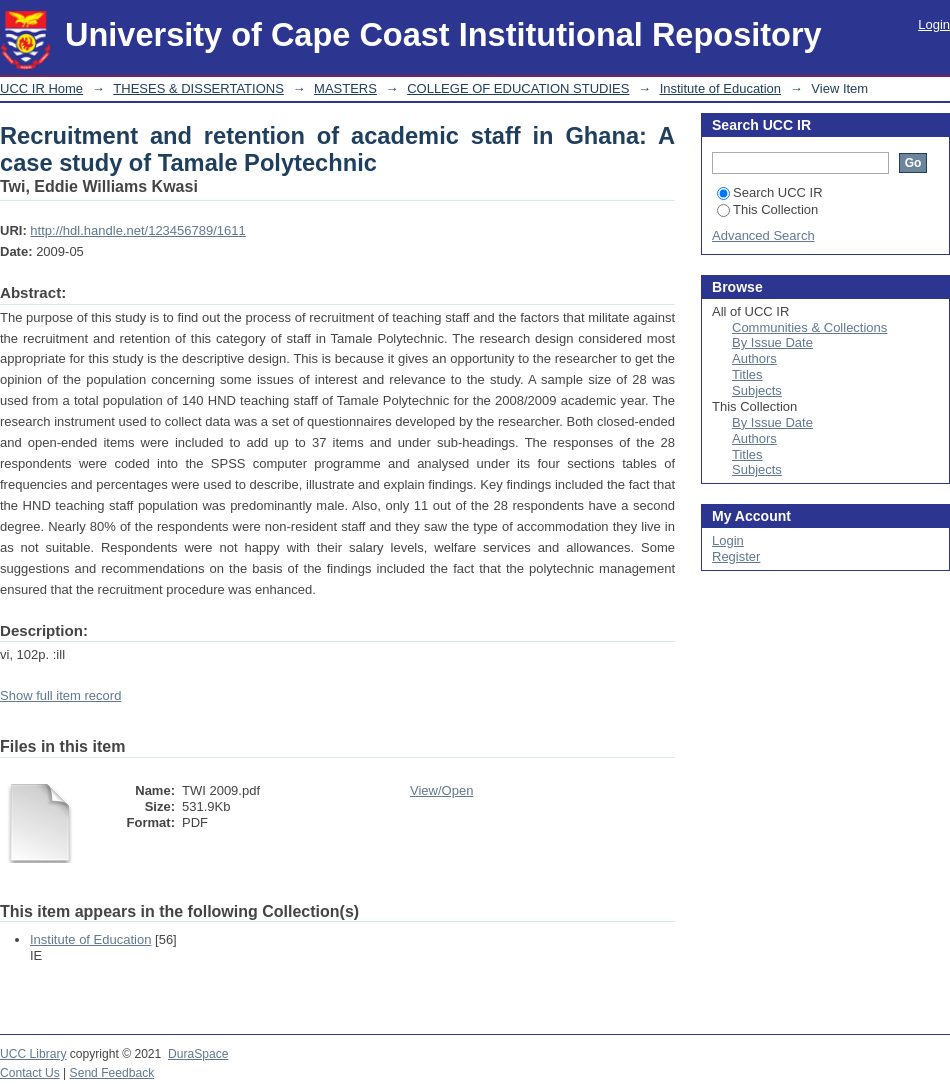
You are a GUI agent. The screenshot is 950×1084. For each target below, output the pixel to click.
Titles (747, 374)
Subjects (757, 390)
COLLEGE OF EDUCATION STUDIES (518, 88)
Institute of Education (720, 88)
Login (934, 24)
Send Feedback (112, 1073)
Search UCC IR (770, 192)
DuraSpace (198, 1054)
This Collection (767, 209)
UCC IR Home (41, 88)
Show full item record (60, 695)
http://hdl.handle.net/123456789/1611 (137, 230)
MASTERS (345, 88)
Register (736, 556)
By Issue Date (772, 342)
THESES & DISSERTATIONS (198, 88)
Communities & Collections (809, 327)
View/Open (441, 790)
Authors (754, 358)
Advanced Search (763, 235)
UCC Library (33, 1054)
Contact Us (30, 1073)
